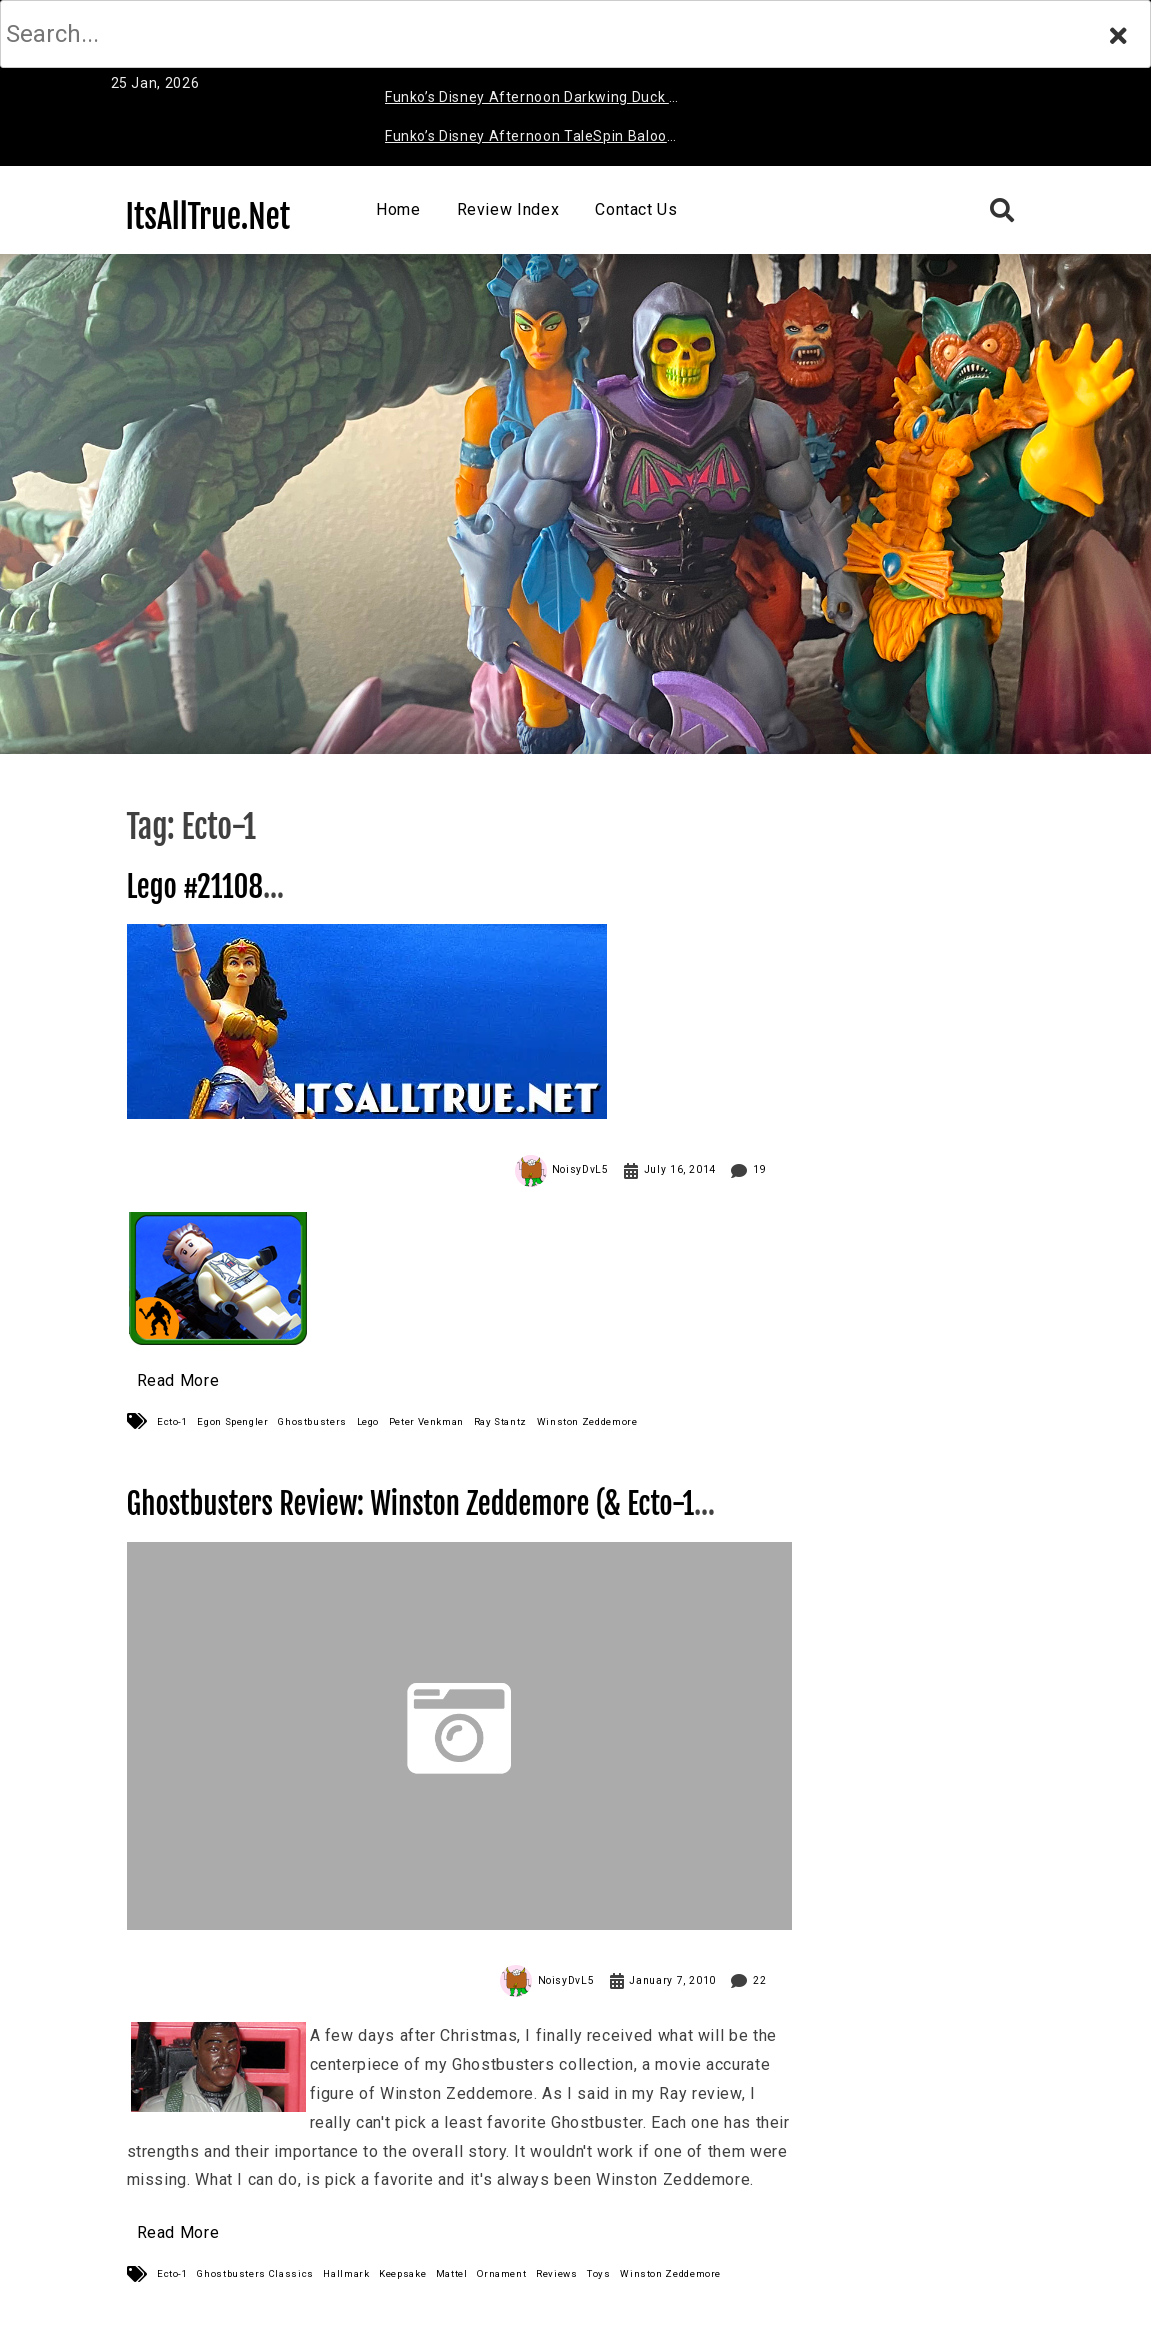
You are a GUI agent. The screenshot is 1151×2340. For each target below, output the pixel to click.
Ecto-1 (172, 1421)
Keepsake (402, 2273)
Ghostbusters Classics (255, 2273)
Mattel (452, 2273)
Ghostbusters (312, 1421)
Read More (178, 1380)
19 (759, 1169)
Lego (368, 1421)
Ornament (501, 2273)
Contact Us (636, 209)
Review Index (508, 209)
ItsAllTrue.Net (208, 217)
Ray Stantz (500, 1421)
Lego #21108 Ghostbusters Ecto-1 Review (279, 904)
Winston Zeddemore (587, 1421)
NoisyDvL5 (580, 1169)
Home (398, 209)
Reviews (556, 2273)
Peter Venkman (426, 1421)
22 (759, 1980)
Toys (599, 2273)
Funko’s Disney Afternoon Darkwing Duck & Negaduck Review (532, 100)
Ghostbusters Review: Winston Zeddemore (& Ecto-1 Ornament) (411, 1521)
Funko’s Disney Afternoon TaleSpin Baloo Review (526, 139)
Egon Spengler (232, 1421)
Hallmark (346, 2273)
